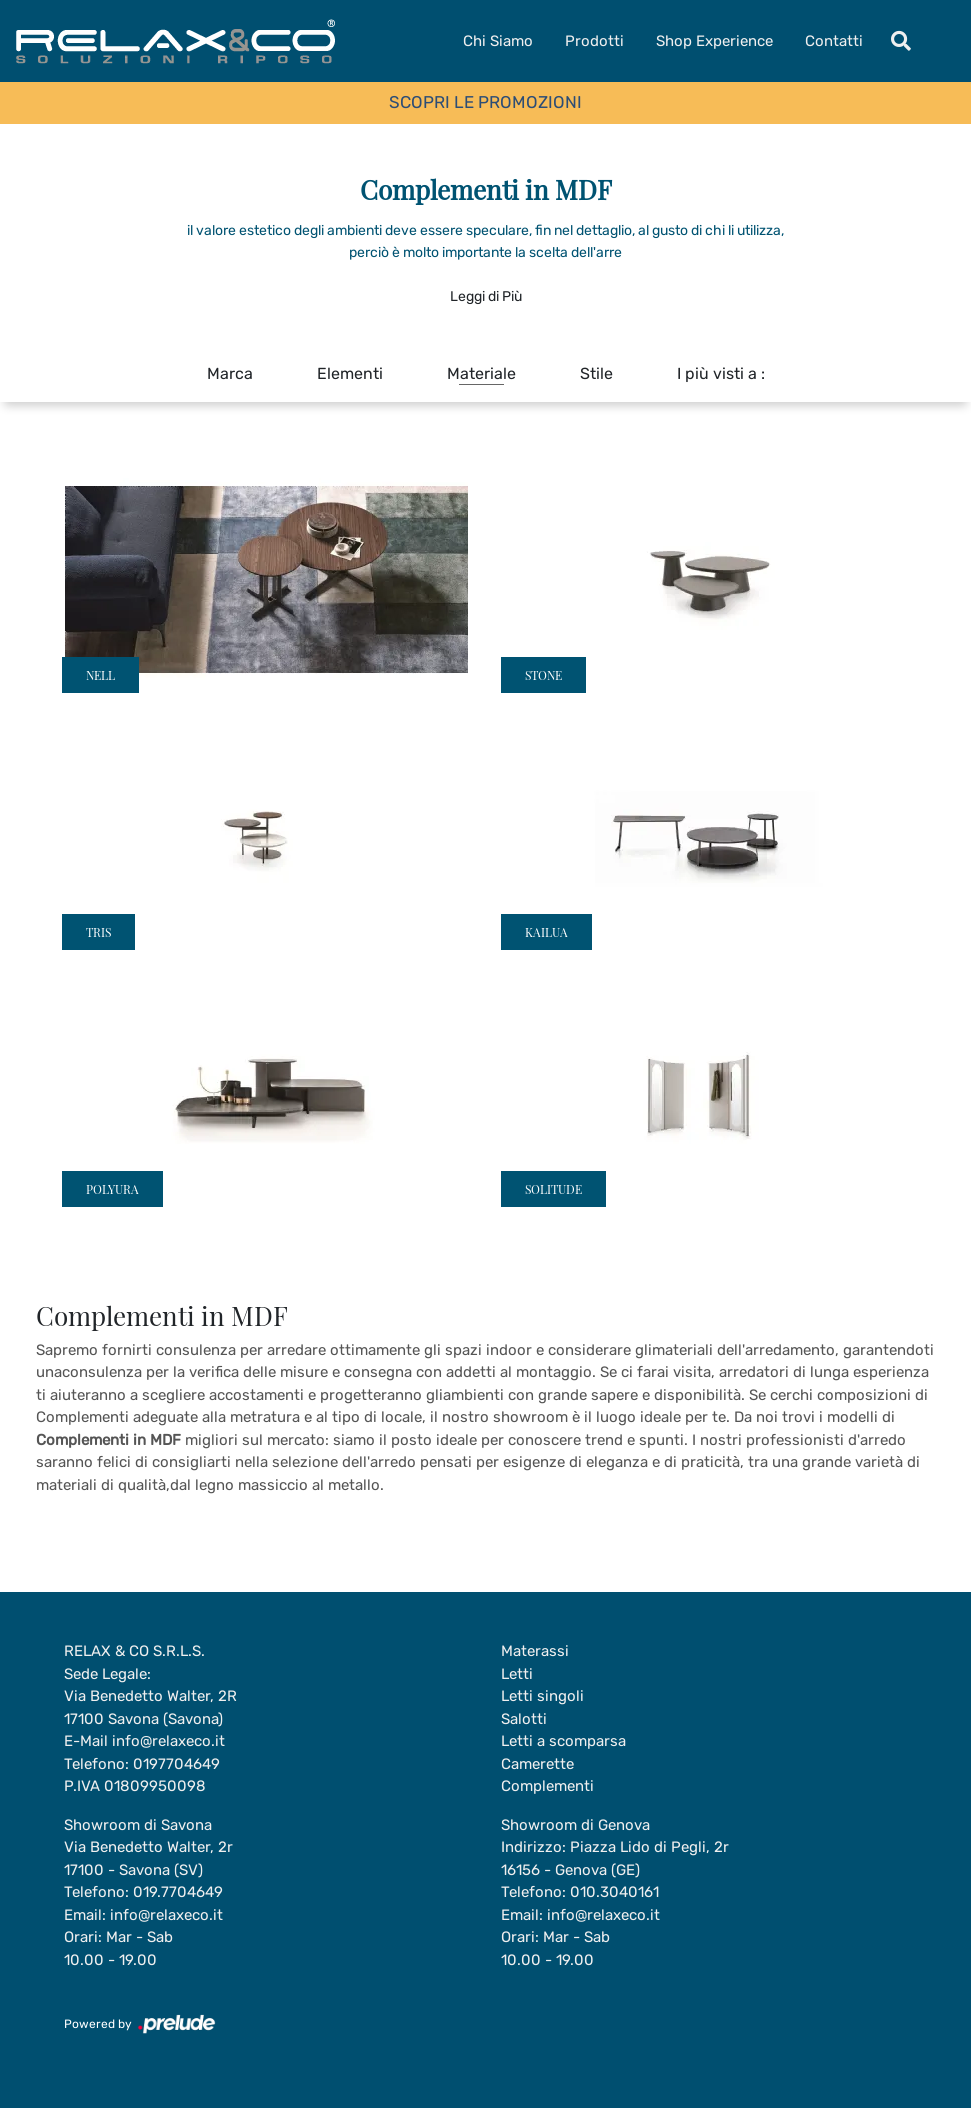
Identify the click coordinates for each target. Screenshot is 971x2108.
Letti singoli (542, 1696)
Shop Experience (714, 41)
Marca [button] (230, 373)
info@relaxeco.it (168, 1741)
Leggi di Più (486, 296)
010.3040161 (614, 1892)
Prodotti (594, 41)
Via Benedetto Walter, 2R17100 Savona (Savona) (150, 1707)
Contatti (834, 41)
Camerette (537, 1764)
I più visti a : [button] (721, 373)
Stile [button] (596, 373)
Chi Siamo (498, 41)
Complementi (547, 1786)
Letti (517, 1674)
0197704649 (176, 1764)
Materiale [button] (481, 373)
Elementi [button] (350, 373)
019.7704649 (178, 1892)
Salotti (524, 1719)
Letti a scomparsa (563, 1741)
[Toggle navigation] (901, 41)
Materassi (535, 1651)
